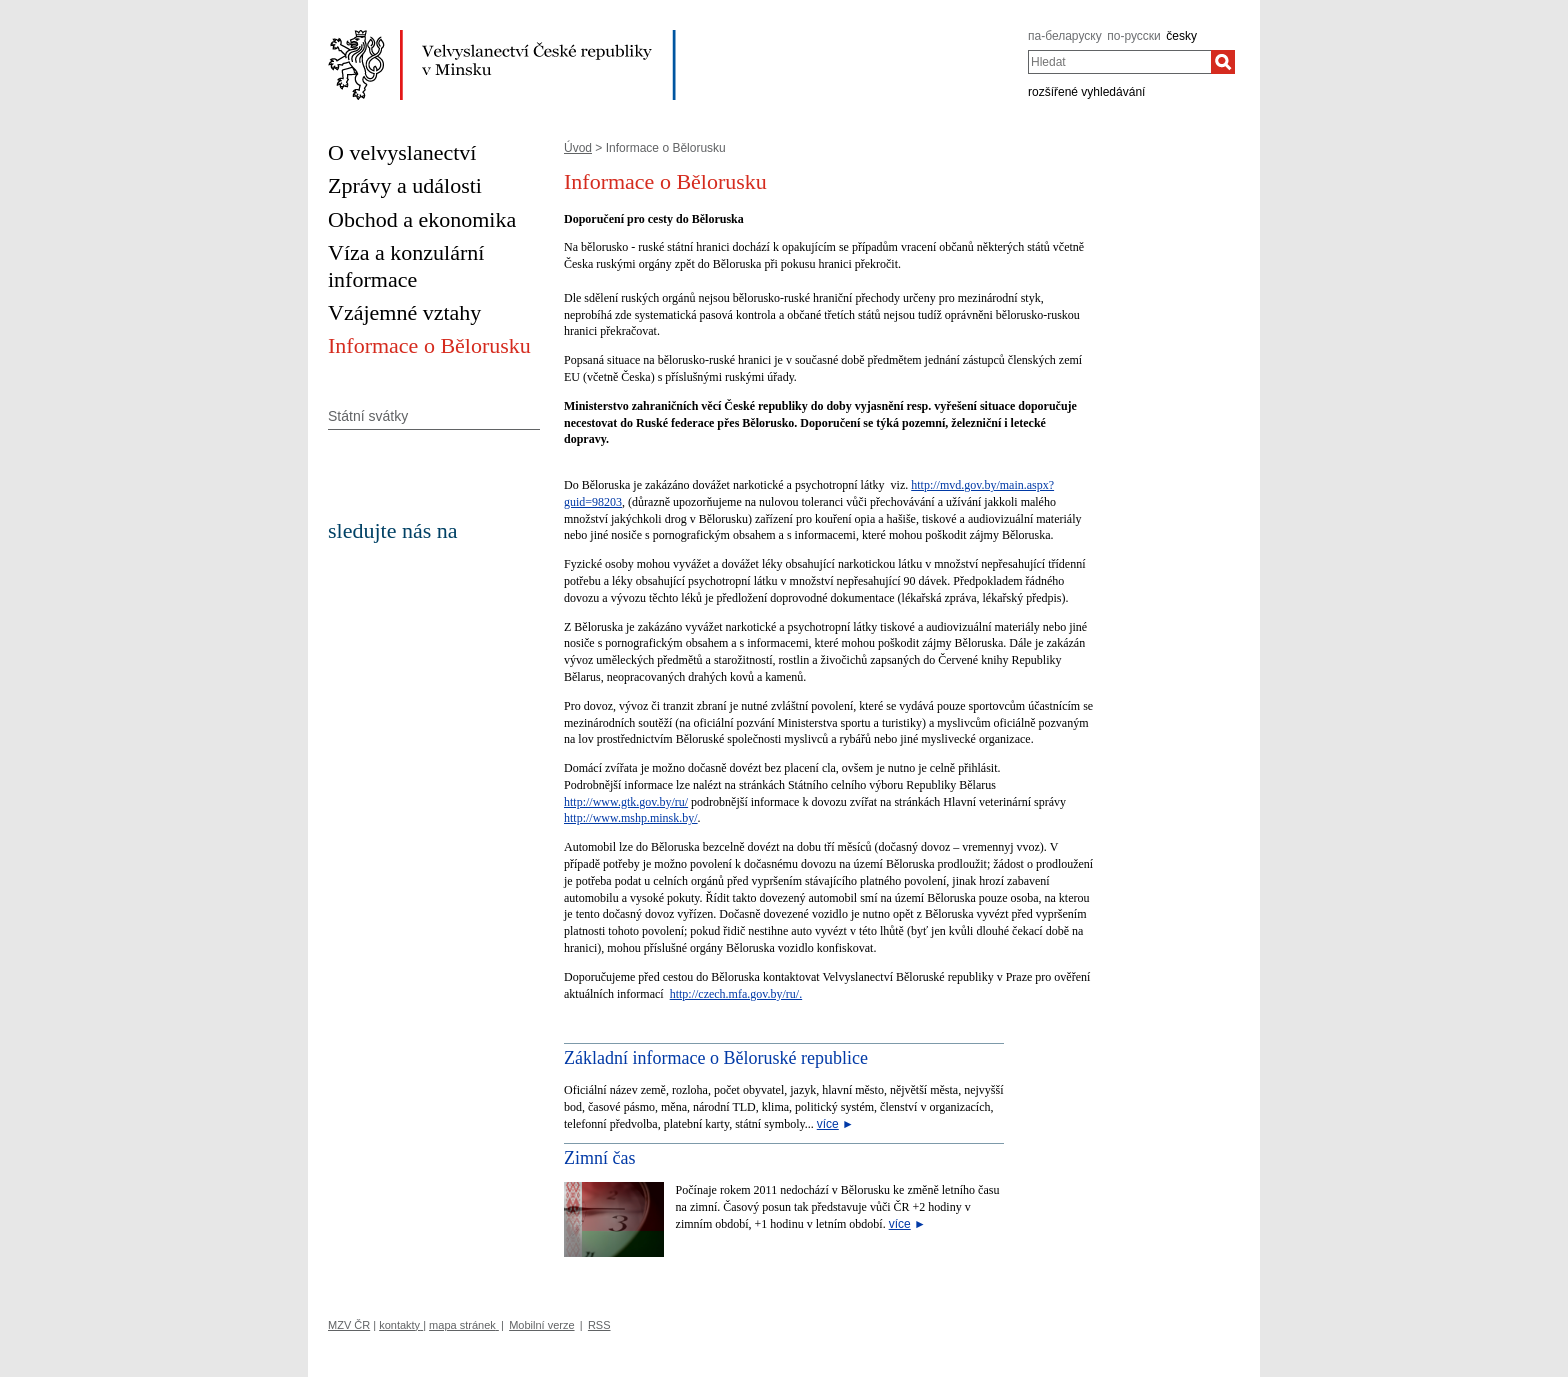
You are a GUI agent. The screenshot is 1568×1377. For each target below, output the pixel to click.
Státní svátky (368, 416)
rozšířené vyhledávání (1086, 92)
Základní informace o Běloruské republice (716, 1058)
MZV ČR (349, 1325)
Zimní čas (599, 1158)
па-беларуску (1065, 36)
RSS (599, 1325)
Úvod (578, 148)
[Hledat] (1223, 62)
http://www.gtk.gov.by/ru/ (626, 802)
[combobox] (1119, 62)
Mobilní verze (541, 1325)
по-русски (1134, 36)
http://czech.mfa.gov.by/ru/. (736, 994)
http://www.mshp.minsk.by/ (631, 818)
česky (1181, 36)
